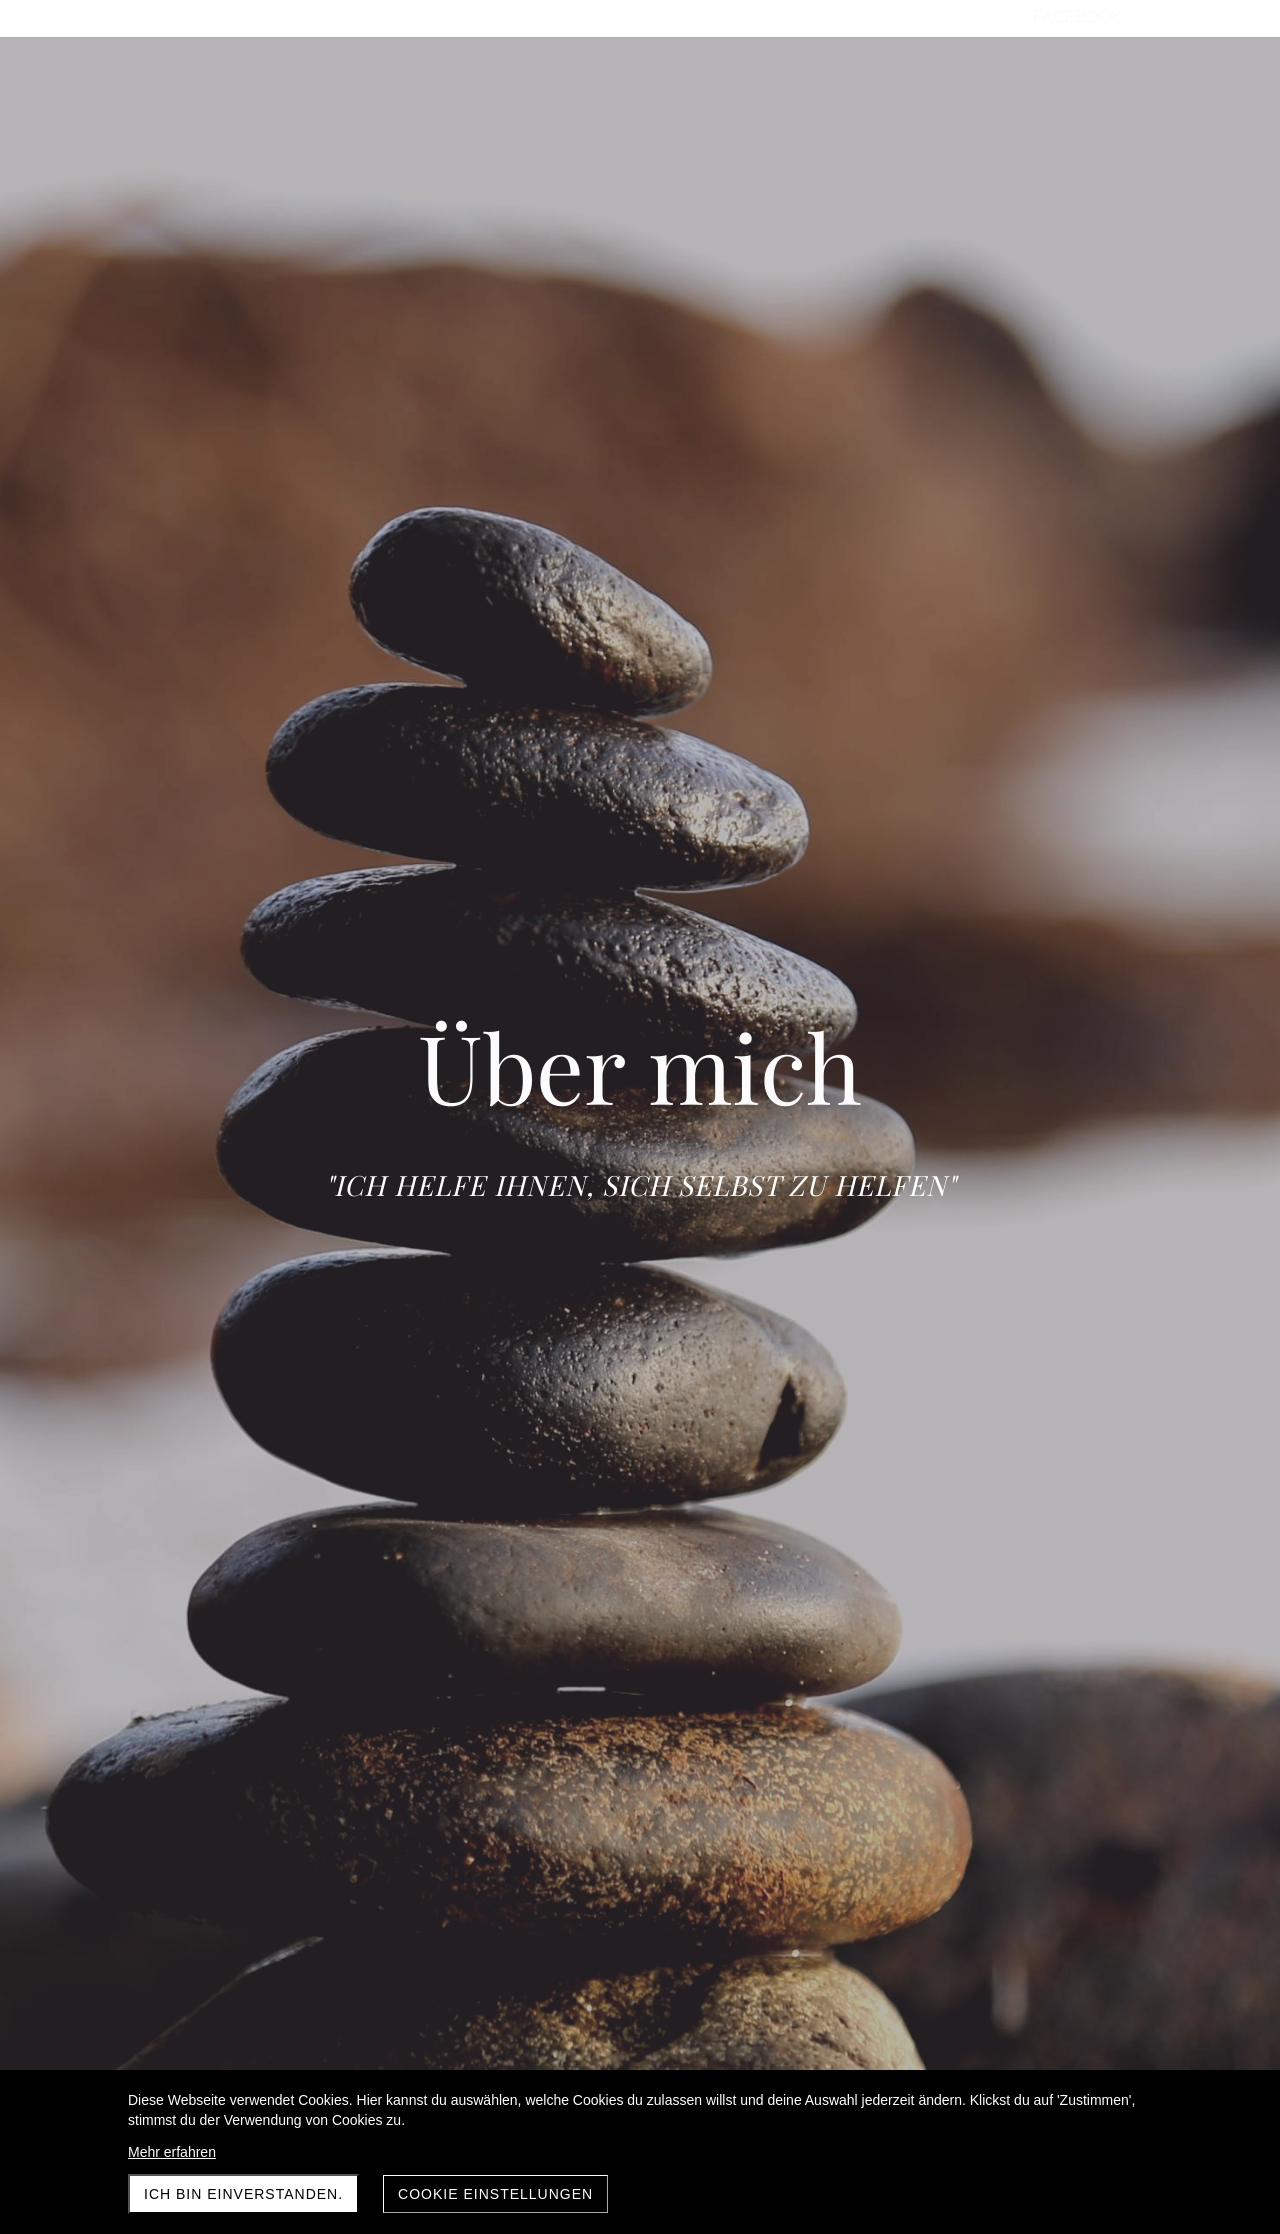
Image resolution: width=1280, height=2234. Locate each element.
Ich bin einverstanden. (243, 2194)
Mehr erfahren (172, 2152)
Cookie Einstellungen (495, 2194)
